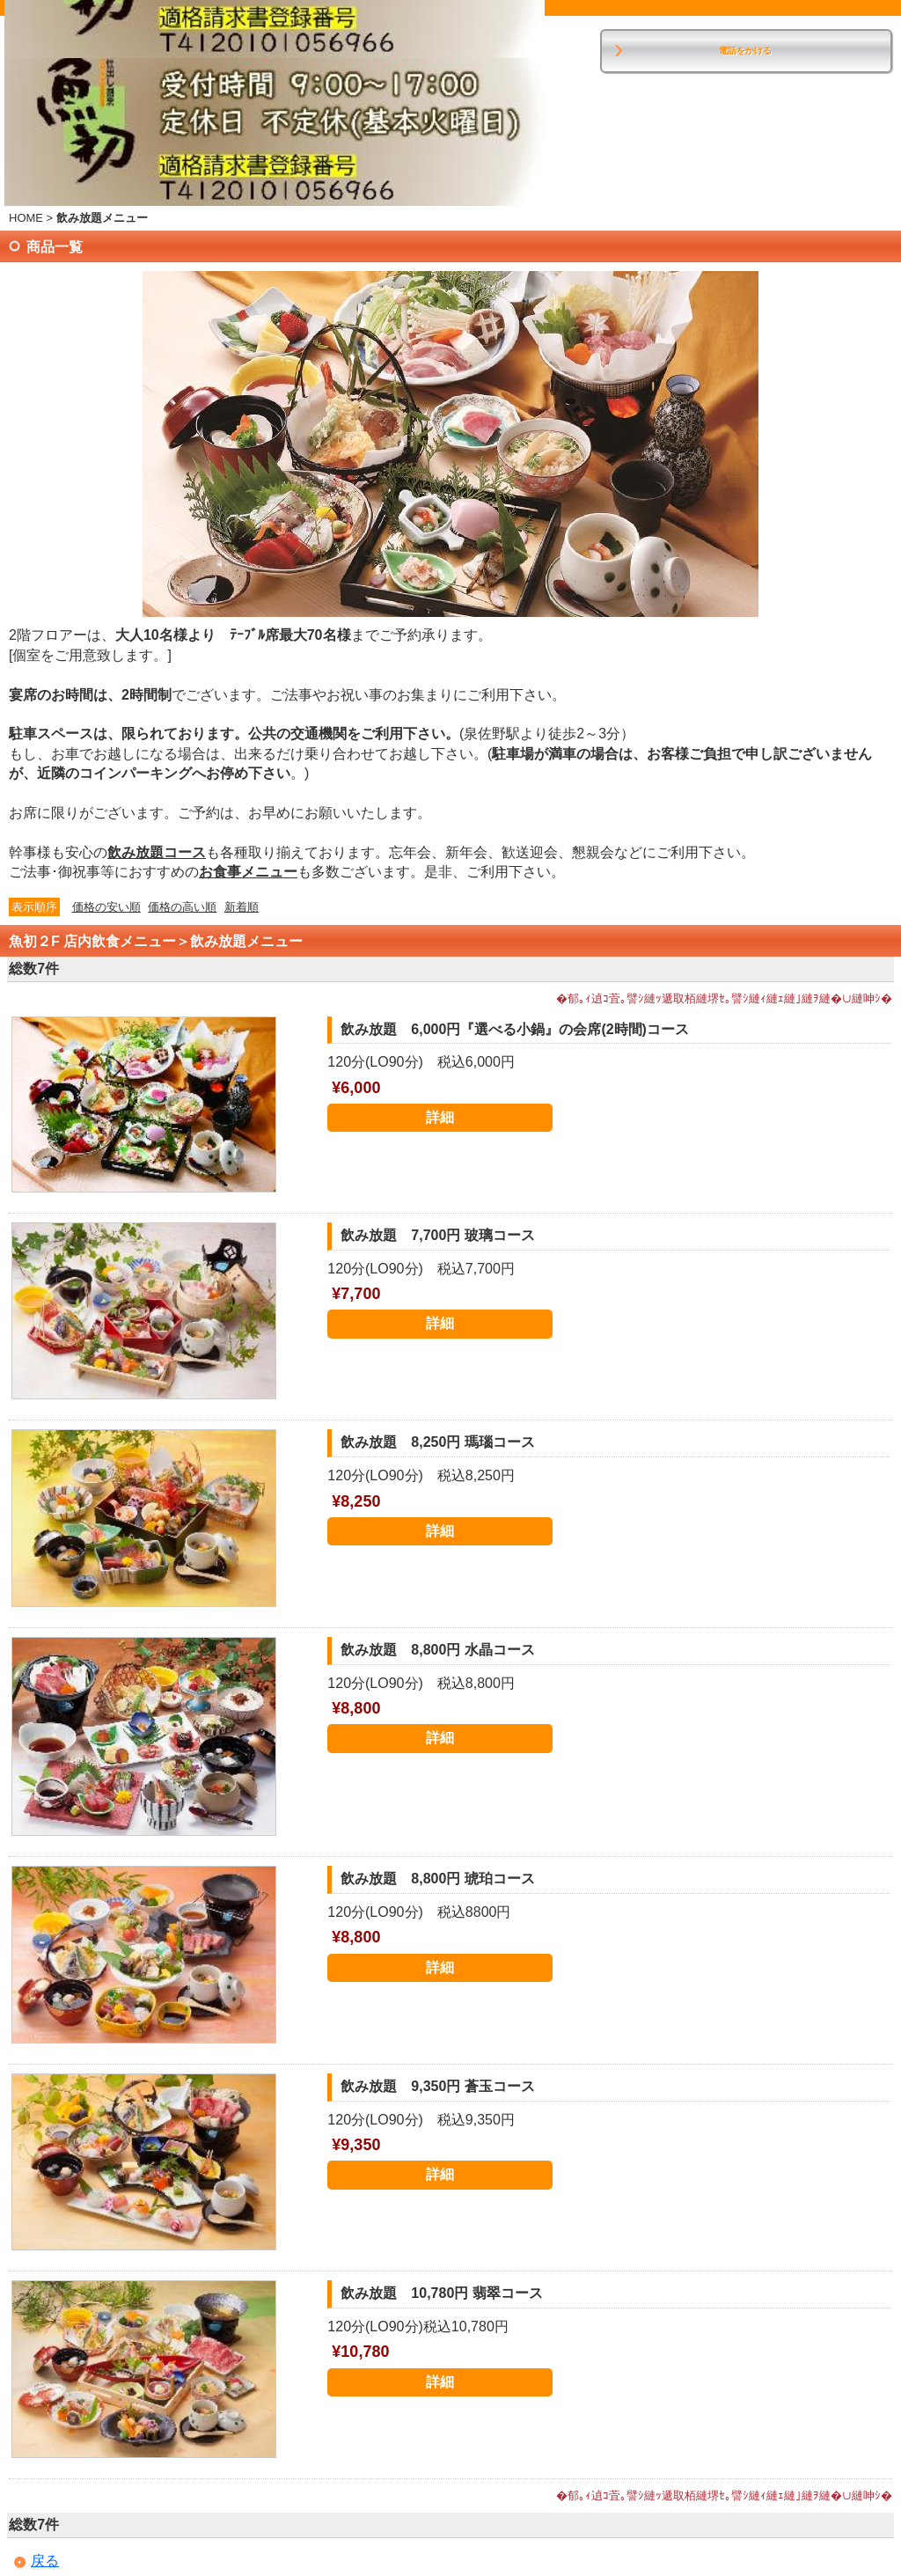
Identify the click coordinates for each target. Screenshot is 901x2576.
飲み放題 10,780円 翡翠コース (441, 2293)
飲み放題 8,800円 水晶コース (437, 1649)
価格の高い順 (182, 907)
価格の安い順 (106, 907)
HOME (26, 217)
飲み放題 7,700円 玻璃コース (437, 1235)
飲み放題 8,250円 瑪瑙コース (437, 1442)
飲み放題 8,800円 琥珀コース (437, 1878)
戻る (45, 2560)
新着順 (241, 907)
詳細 (440, 1117)
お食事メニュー (248, 871)
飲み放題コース (156, 852)
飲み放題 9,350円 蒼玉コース (437, 2086)
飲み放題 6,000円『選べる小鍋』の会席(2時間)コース (515, 1029)
